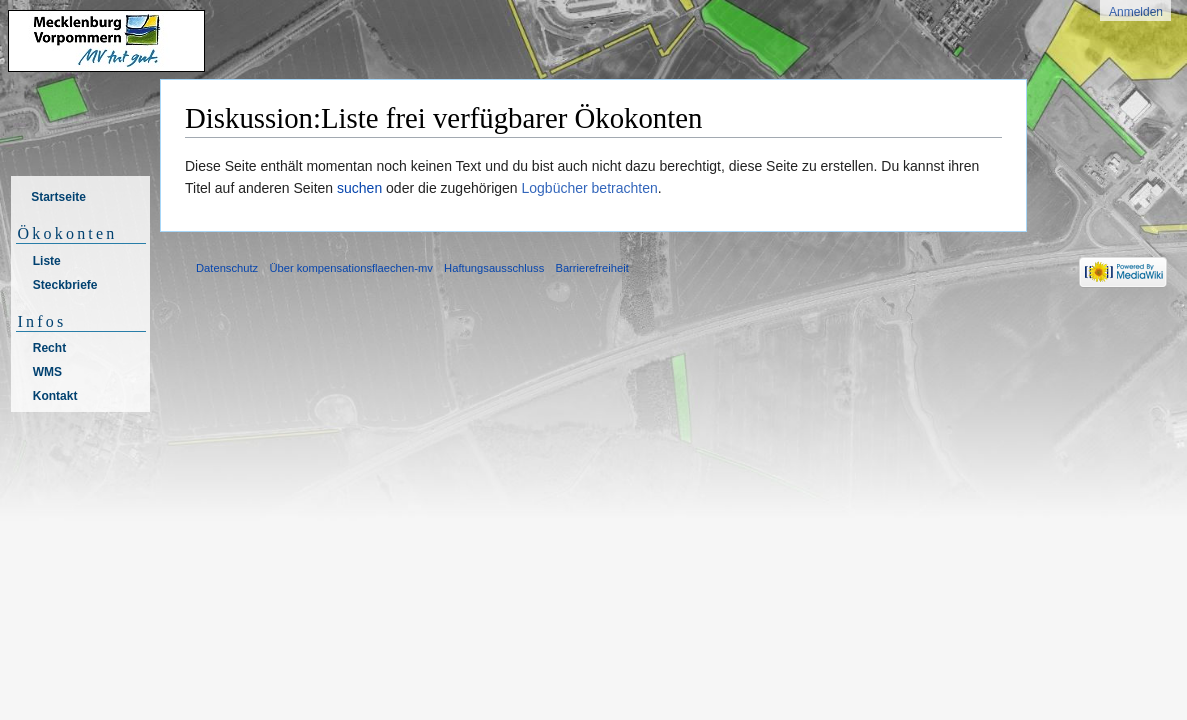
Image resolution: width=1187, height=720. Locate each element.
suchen (359, 188)
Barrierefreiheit (591, 268)
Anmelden (1136, 12)
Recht (49, 348)
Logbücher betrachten (590, 188)
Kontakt (55, 396)
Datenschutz (227, 268)
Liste (47, 261)
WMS (47, 372)
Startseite (58, 197)
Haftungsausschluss (494, 268)
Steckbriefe (65, 285)
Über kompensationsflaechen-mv (351, 268)
